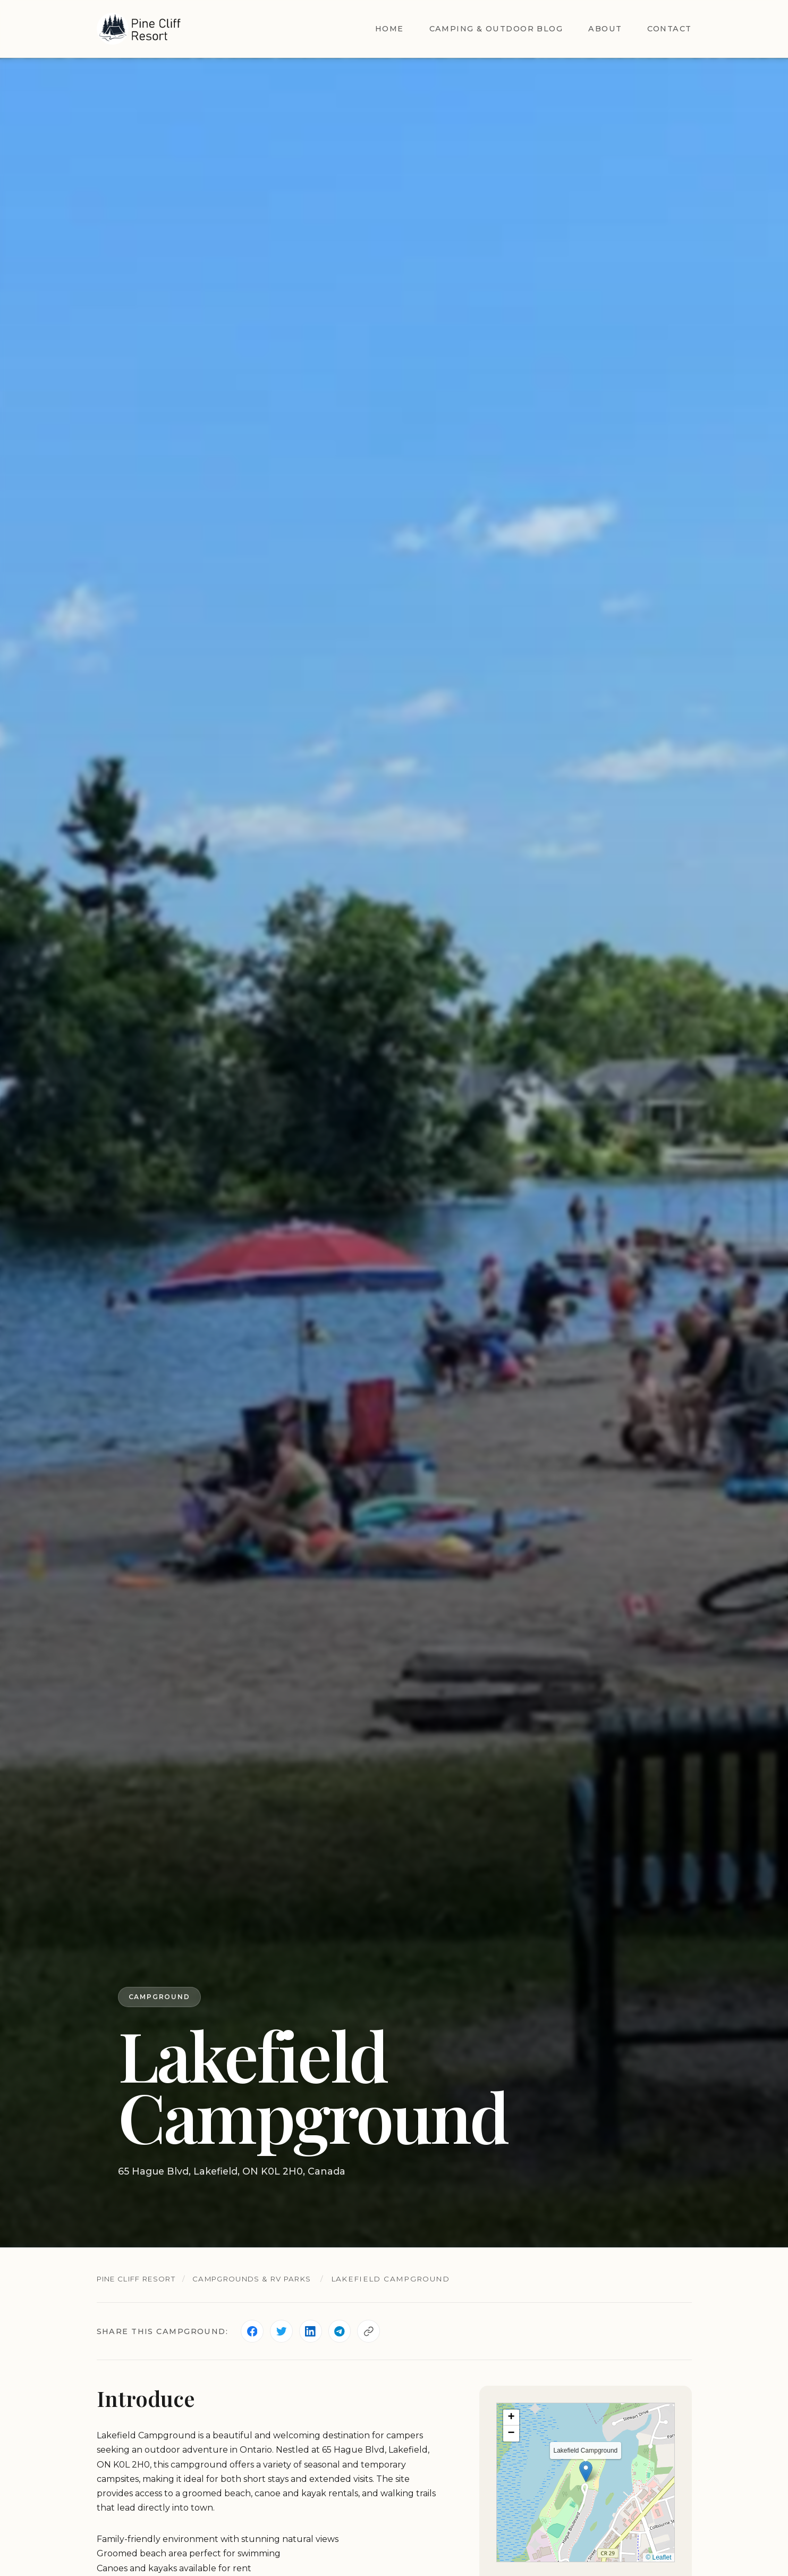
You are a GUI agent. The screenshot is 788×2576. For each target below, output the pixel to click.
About (605, 28)
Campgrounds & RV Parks (265, 2279)
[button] (585, 2472)
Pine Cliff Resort (141, 2279)
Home (389, 28)
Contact (669, 28)
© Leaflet (658, 2558)
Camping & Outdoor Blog (496, 28)
